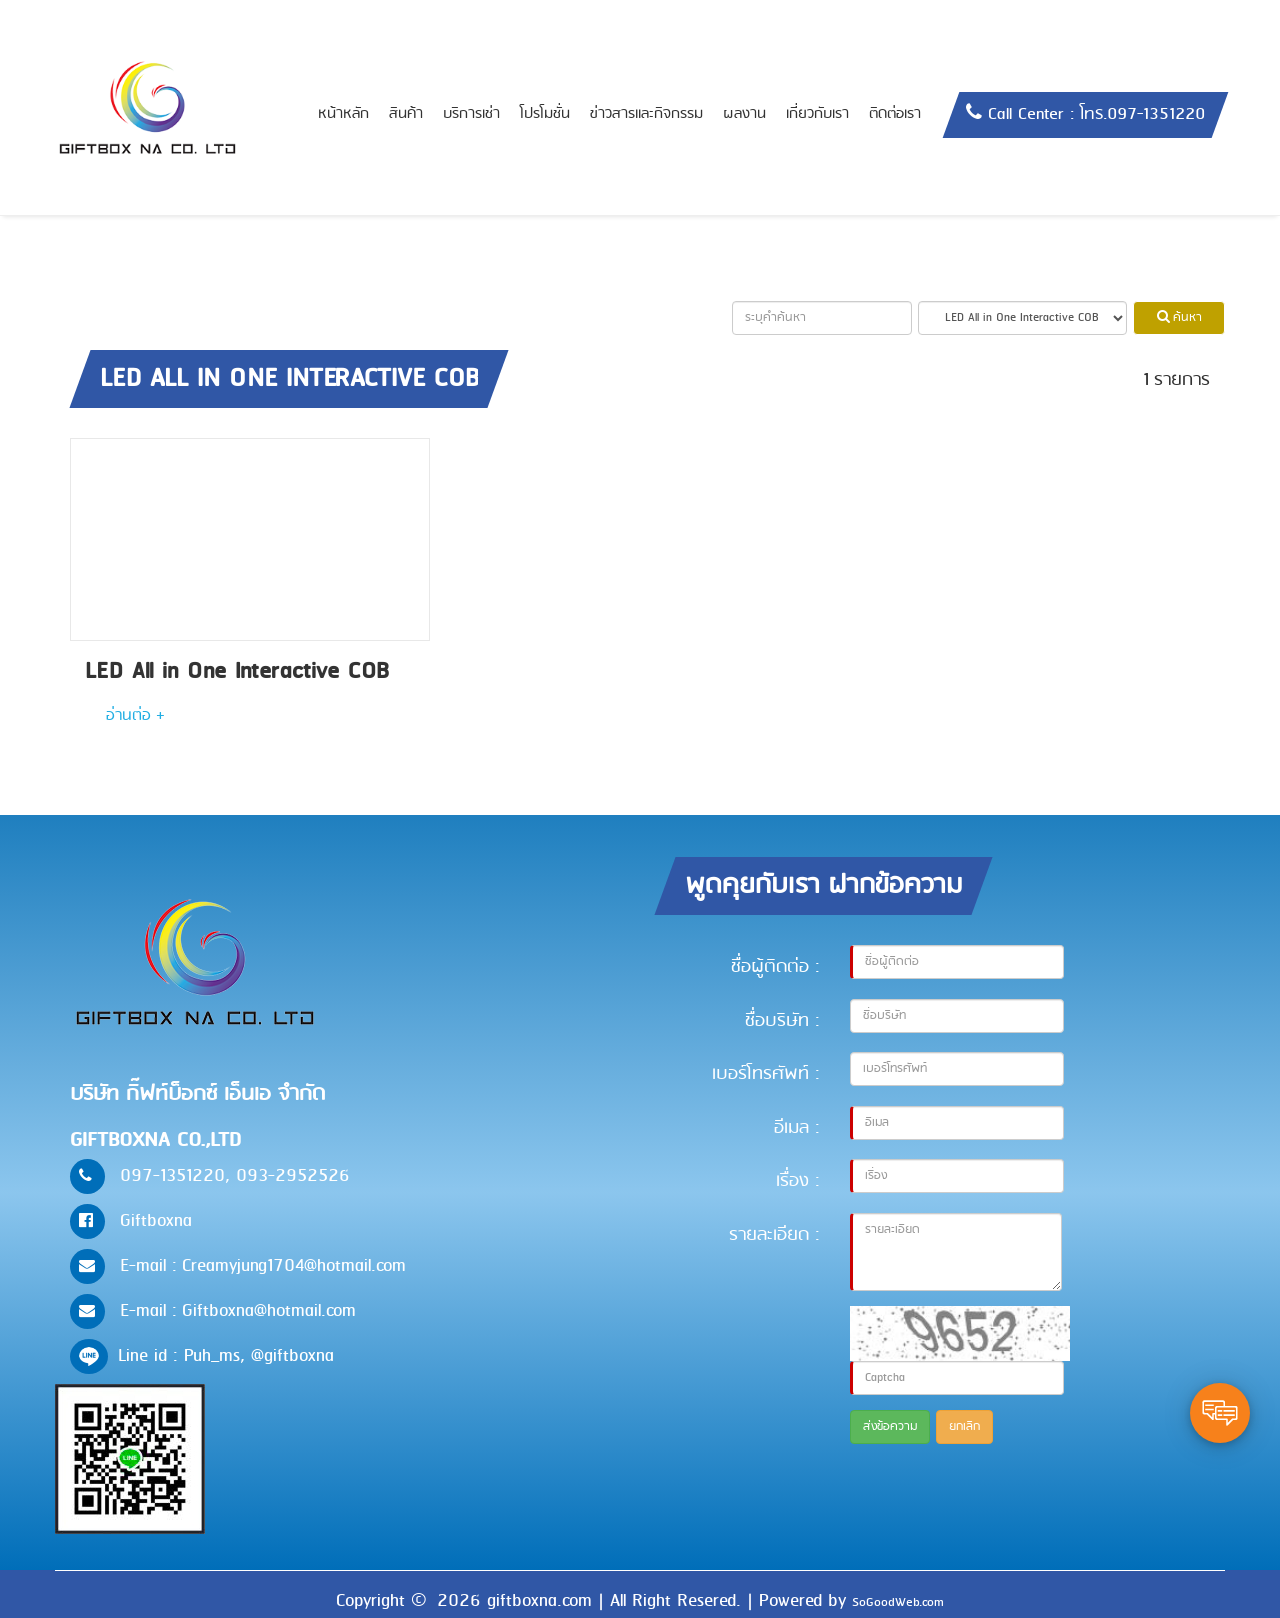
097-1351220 (172, 1176)
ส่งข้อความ (890, 1427)
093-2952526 (293, 1176)
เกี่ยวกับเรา (817, 114)
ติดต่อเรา (895, 114)
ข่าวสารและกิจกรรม (646, 114)
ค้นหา (1179, 318)
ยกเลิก (964, 1427)
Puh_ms (212, 1356)
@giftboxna (292, 1356)
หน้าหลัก (343, 114)
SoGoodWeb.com (898, 1602)
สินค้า (406, 114)
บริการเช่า (471, 114)
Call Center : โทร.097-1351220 (1096, 114)
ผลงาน (744, 114)
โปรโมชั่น (545, 114)
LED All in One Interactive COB (236, 672)
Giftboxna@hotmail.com (269, 1311)
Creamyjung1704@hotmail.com (294, 1266)
